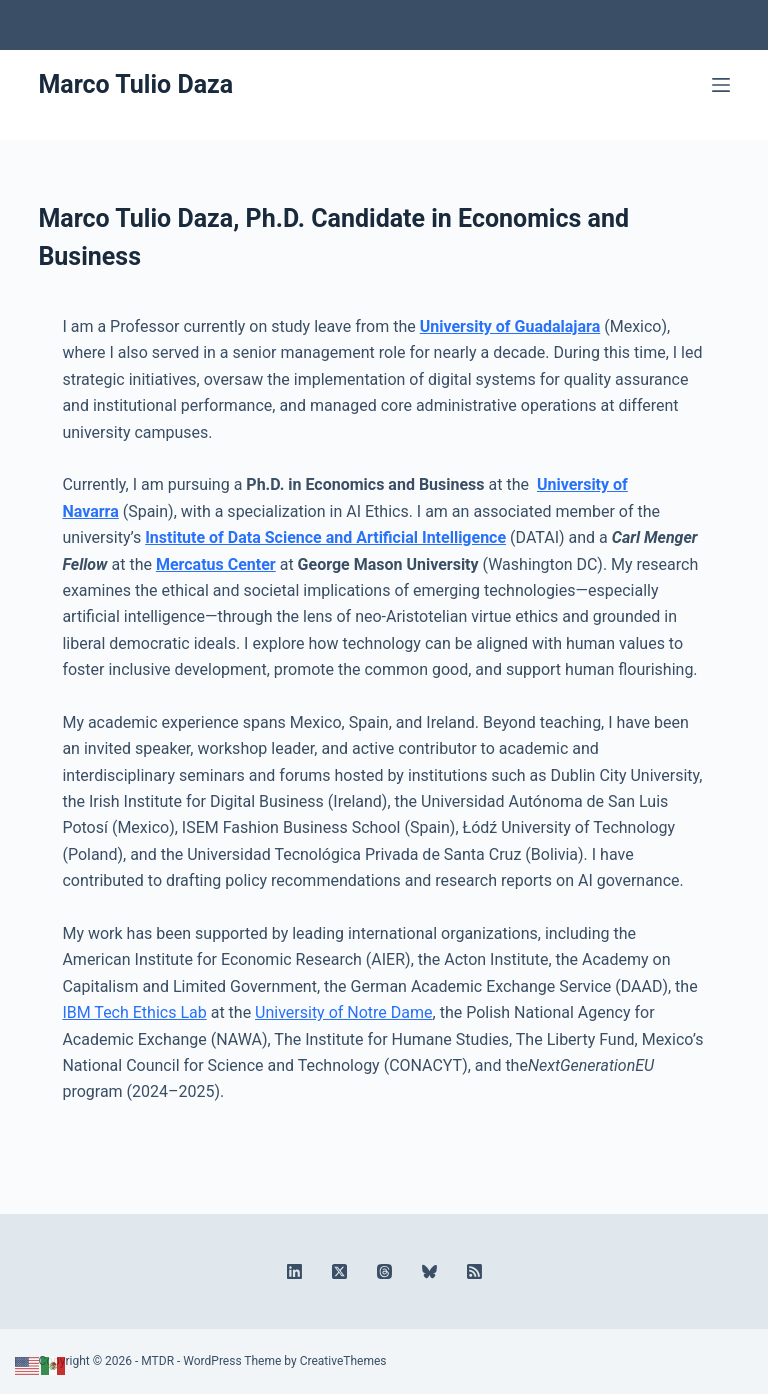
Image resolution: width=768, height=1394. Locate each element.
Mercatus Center (216, 564)
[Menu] (721, 85)
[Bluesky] (414, 130)
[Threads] (384, 130)
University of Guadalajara (510, 326)
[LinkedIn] (324, 130)
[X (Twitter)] (354, 130)
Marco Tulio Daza (135, 84)
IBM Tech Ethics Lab (134, 1012)
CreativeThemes (343, 1361)
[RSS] (444, 130)
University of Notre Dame (343, 1012)
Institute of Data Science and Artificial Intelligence (325, 537)
